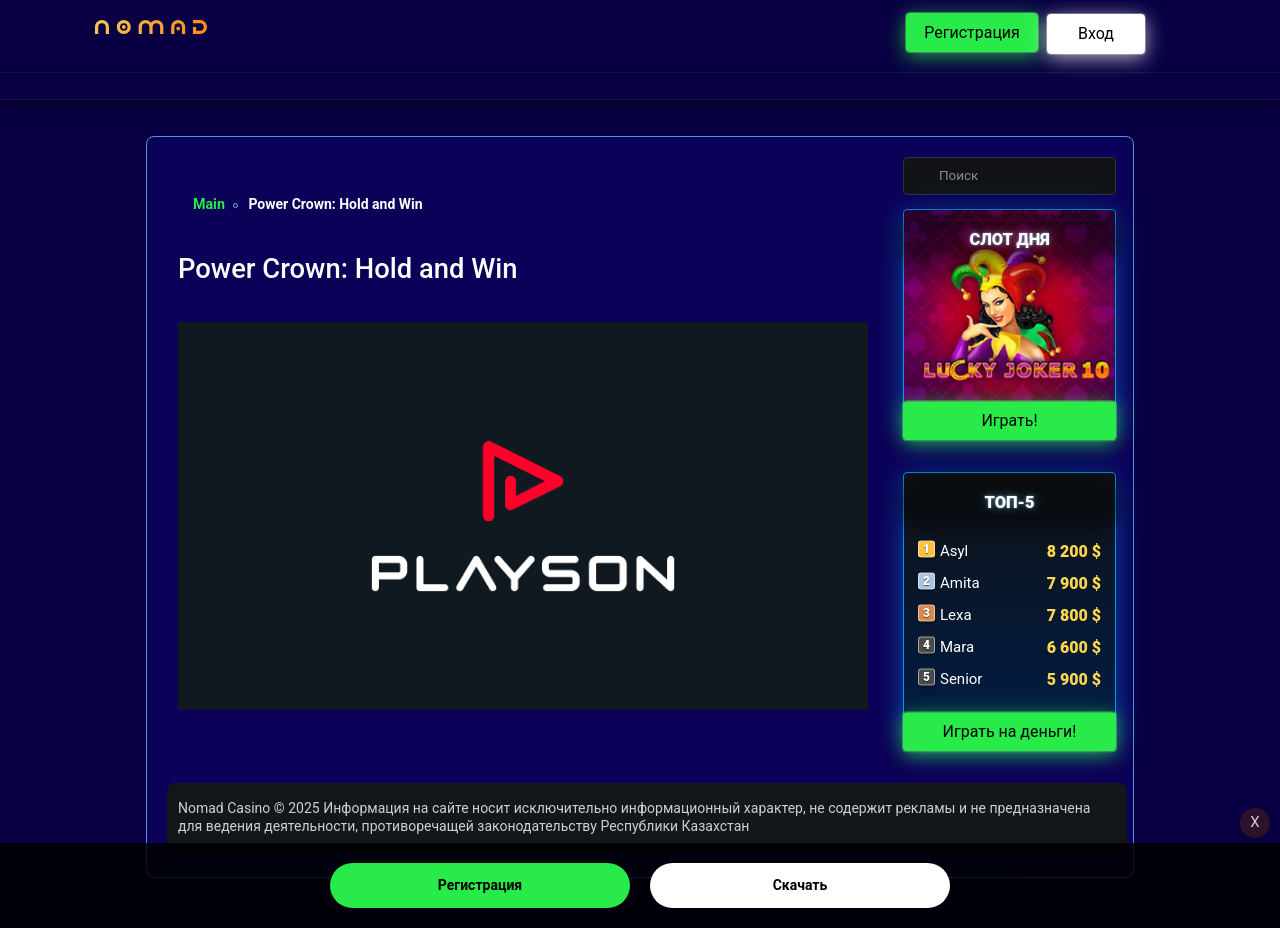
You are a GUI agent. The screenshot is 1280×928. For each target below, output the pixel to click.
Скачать (800, 885)
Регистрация (480, 885)
